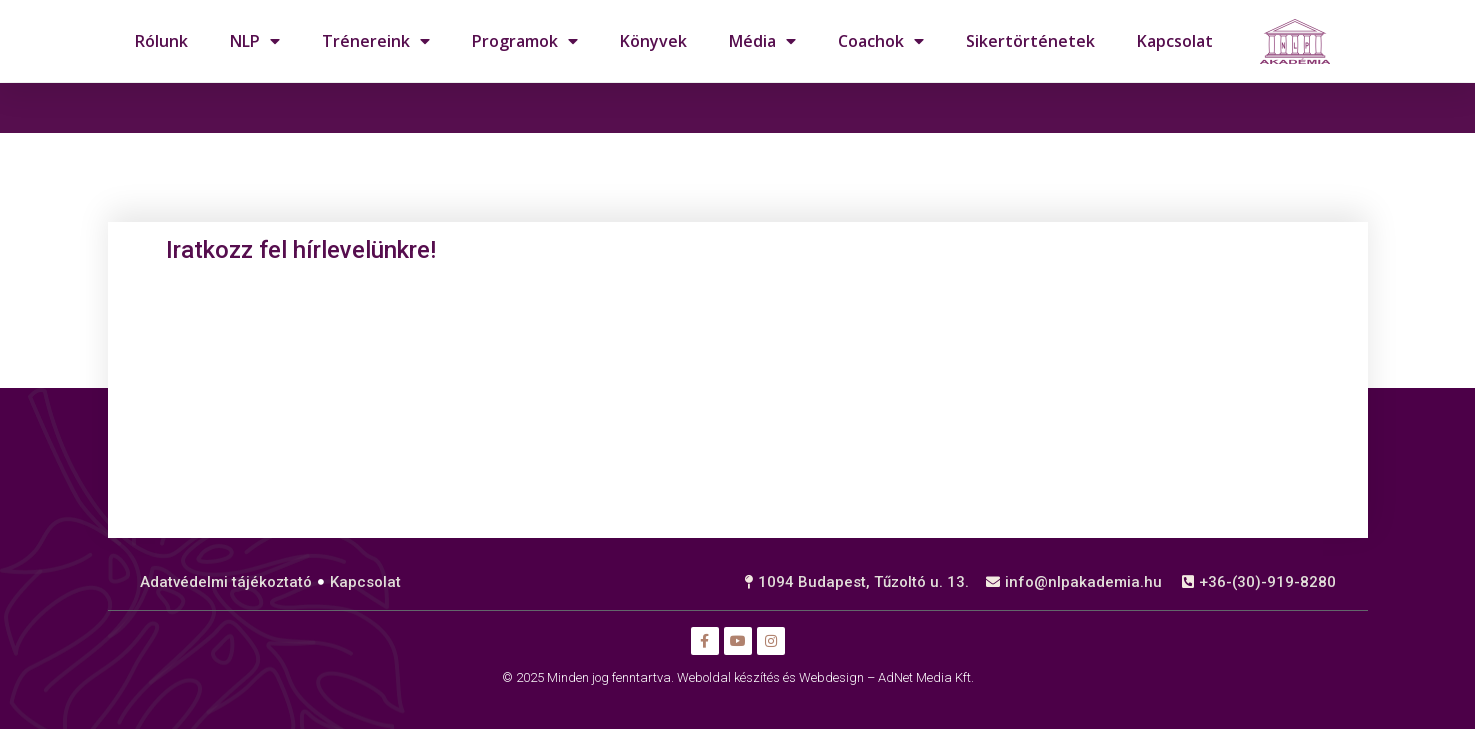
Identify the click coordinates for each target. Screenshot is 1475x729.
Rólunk (161, 41)
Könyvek (653, 41)
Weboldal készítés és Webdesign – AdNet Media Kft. (825, 677)
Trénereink (376, 41)
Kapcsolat (1175, 41)
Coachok (881, 41)
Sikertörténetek (1030, 41)
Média (762, 41)
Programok (525, 41)
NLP (255, 41)
